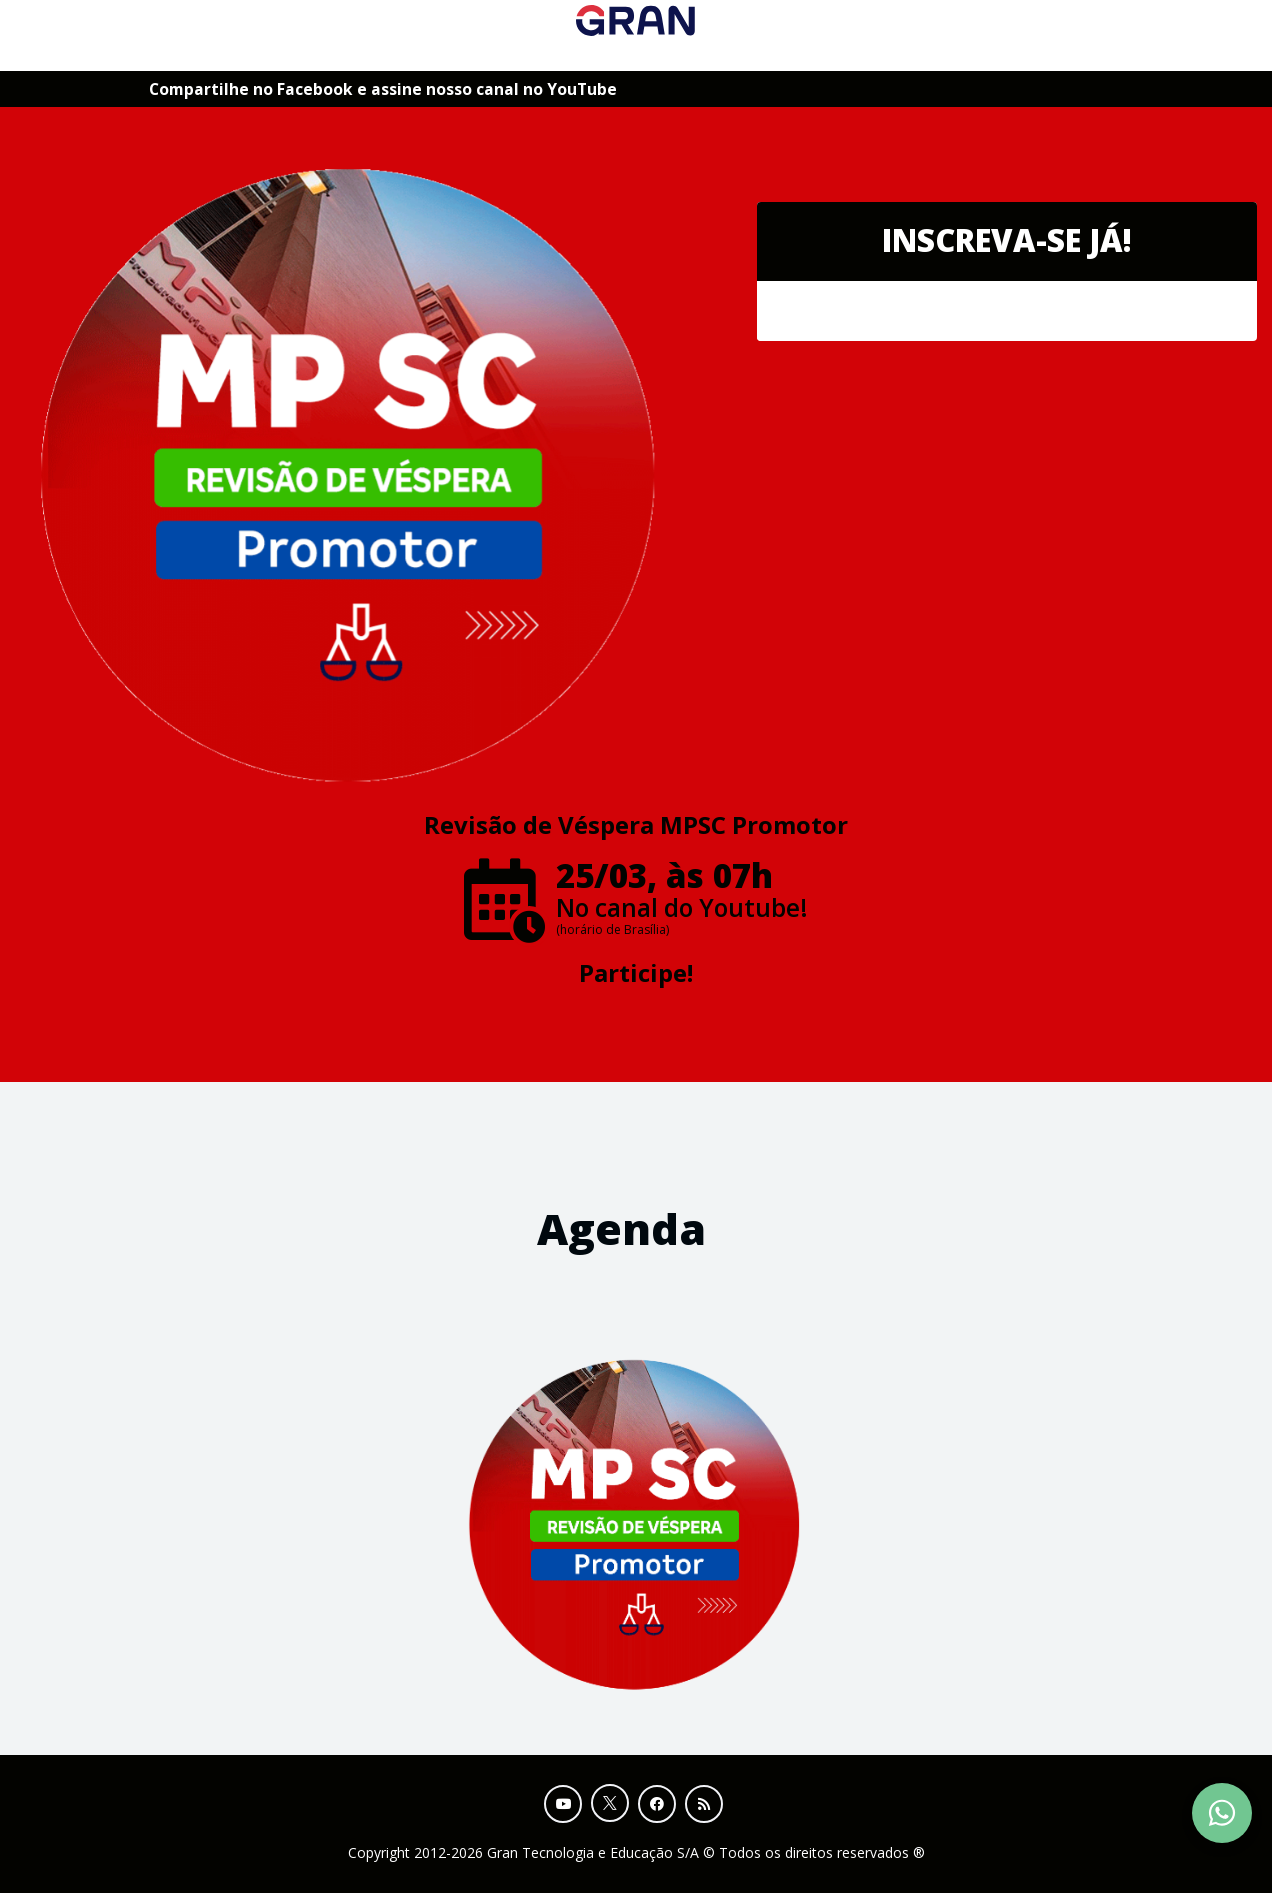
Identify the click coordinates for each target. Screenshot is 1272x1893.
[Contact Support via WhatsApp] (1222, 1813)
